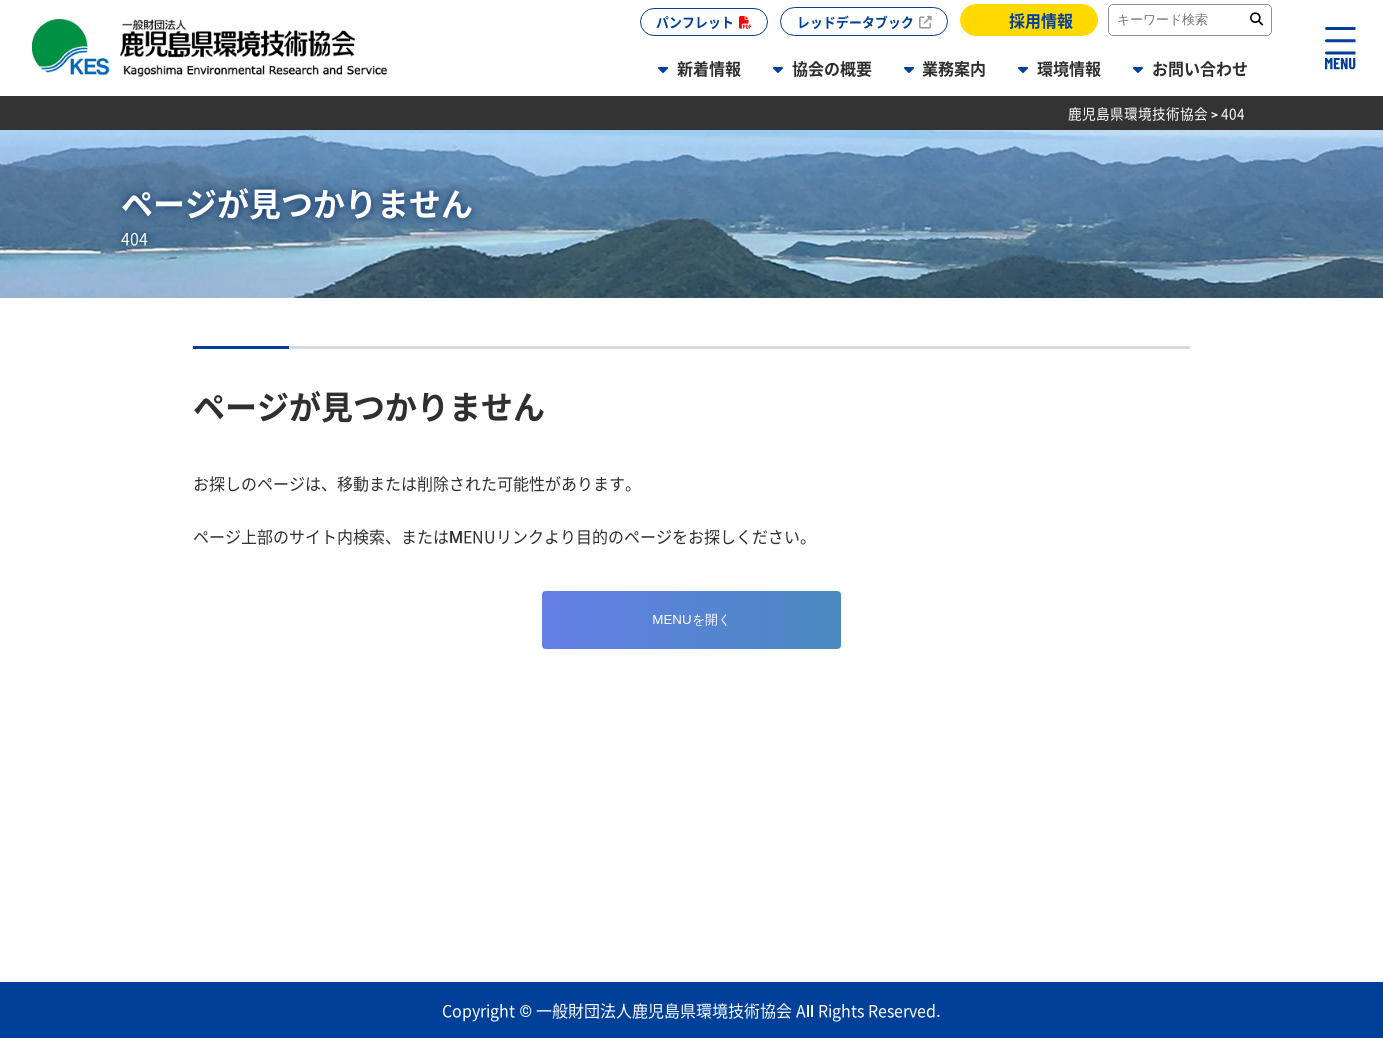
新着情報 (709, 68)
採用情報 (1041, 20)
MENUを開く (691, 619)
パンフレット (695, 21)
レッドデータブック (855, 21)
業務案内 (954, 68)
